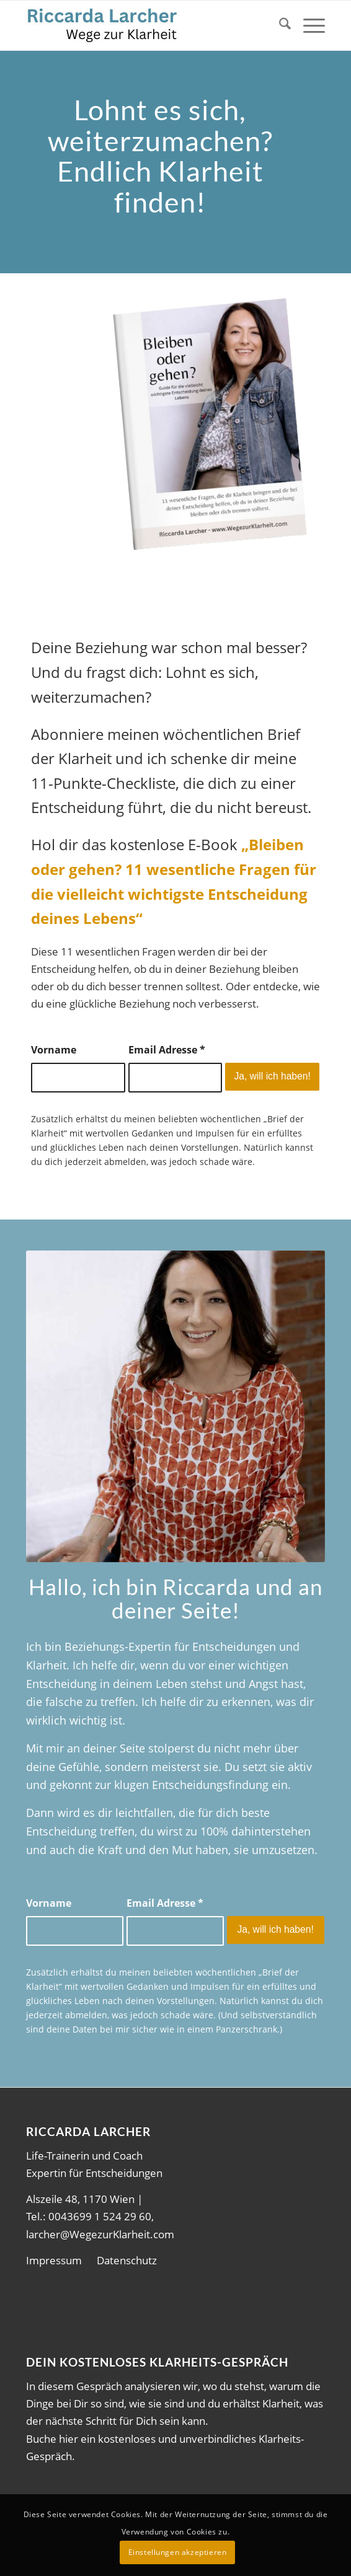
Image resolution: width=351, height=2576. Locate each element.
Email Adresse (166, 1050)
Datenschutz (127, 2260)
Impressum (54, 2260)
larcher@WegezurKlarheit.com (100, 2234)
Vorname (53, 1050)
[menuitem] (279, 25)
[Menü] (308, 25)
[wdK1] (145, 25)
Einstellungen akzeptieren (177, 2552)
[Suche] (279, 25)
